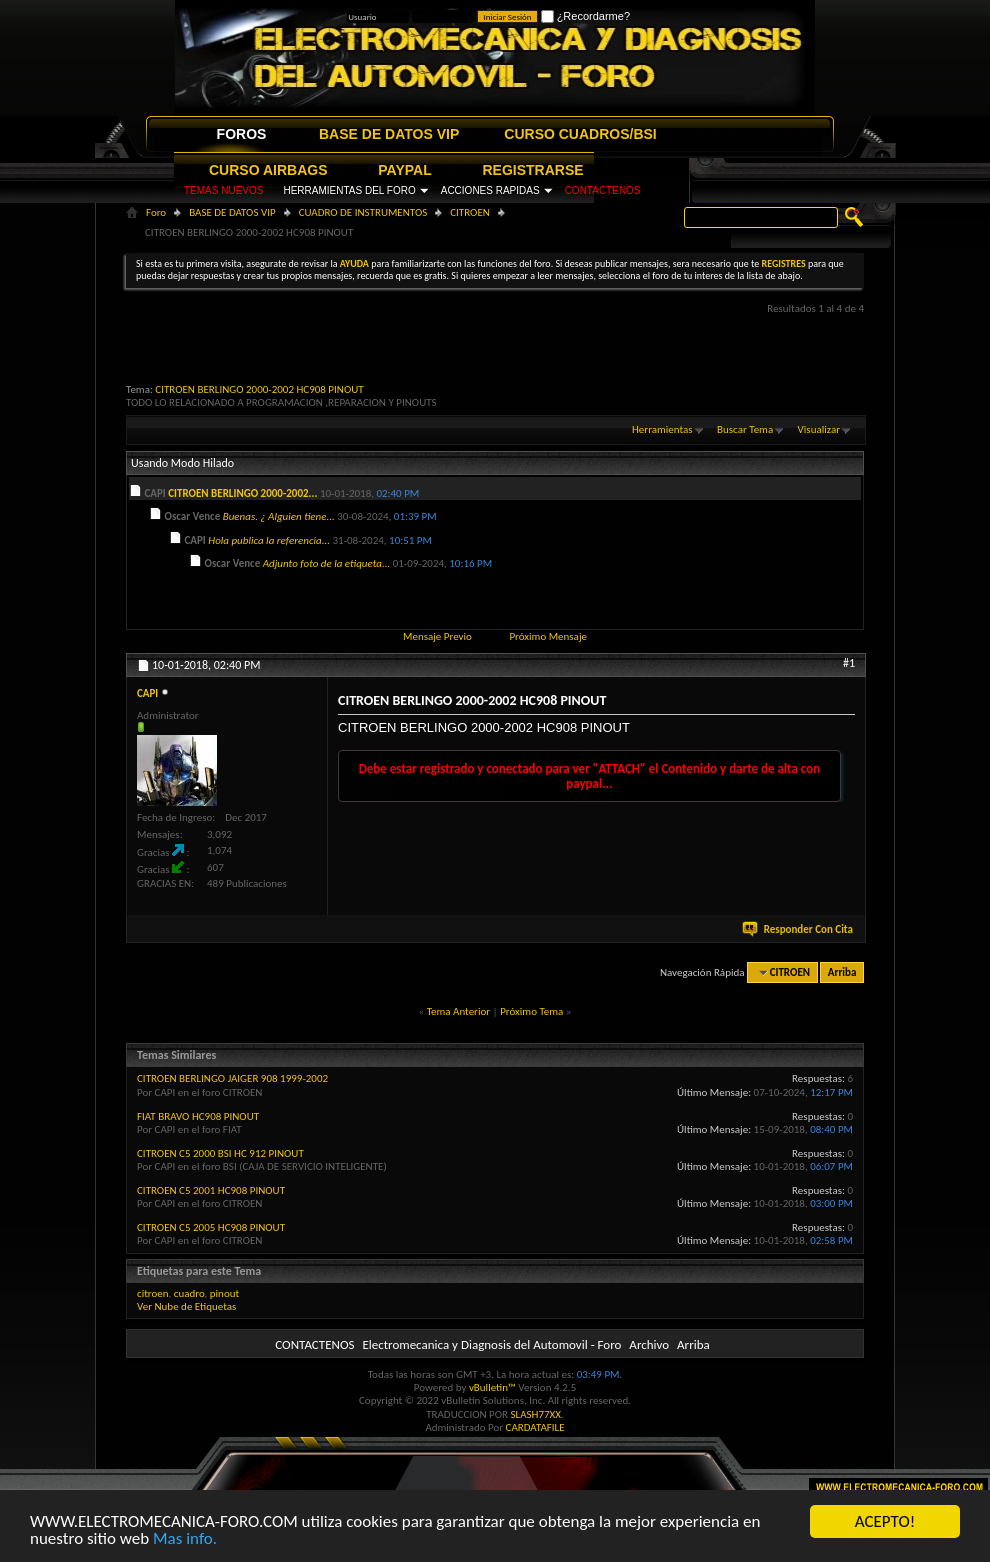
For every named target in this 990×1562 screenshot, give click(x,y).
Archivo (649, 1344)
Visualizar (819, 429)
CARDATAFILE (535, 1427)
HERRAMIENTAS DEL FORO (349, 190)
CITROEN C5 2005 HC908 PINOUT (211, 1227)
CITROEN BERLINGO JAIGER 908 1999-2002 (232, 1078)
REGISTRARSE (533, 170)
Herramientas (662, 429)
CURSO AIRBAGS (268, 170)
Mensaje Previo (437, 636)
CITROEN (470, 212)
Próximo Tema (531, 1011)
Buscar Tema (745, 429)
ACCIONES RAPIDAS (490, 190)
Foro (156, 212)
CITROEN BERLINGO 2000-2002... (242, 493)
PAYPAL (404, 170)
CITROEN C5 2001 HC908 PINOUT (211, 1190)
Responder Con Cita (799, 929)
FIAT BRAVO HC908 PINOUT (198, 1116)
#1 (849, 663)
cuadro (189, 1293)
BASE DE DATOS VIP (389, 134)
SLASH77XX (536, 1414)
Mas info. (185, 1539)
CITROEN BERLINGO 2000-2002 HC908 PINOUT (259, 389)
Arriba (842, 972)
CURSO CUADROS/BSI (580, 134)
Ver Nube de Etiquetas (186, 1306)
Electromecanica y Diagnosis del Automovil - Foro (491, 1344)
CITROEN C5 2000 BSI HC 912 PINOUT (220, 1153)
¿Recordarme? (585, 16)
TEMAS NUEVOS (223, 190)
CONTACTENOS (603, 190)
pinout (224, 1293)
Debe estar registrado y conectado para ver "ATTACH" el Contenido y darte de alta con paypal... (590, 776)
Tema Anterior (458, 1011)
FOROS (242, 134)
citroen (153, 1293)
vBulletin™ (492, 1387)
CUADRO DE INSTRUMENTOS (363, 212)
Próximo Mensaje (548, 636)
